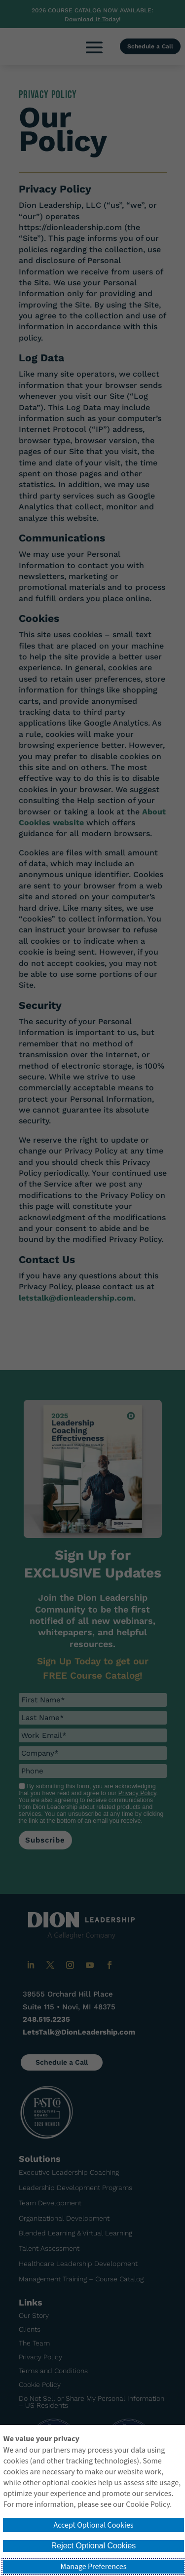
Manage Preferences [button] (94, 2566)
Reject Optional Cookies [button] (93, 2545)
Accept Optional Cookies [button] (93, 2525)
